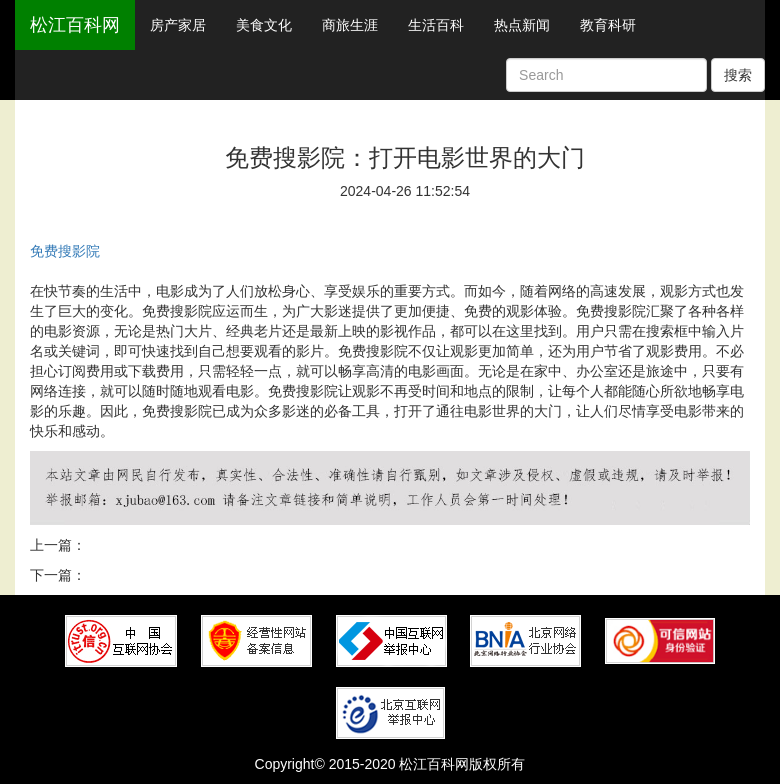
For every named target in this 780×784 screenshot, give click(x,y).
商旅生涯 (350, 25)
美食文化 (264, 25)
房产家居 (178, 25)
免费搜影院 (65, 251)
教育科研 (608, 25)
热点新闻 (522, 25)
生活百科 (436, 25)
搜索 (738, 75)
